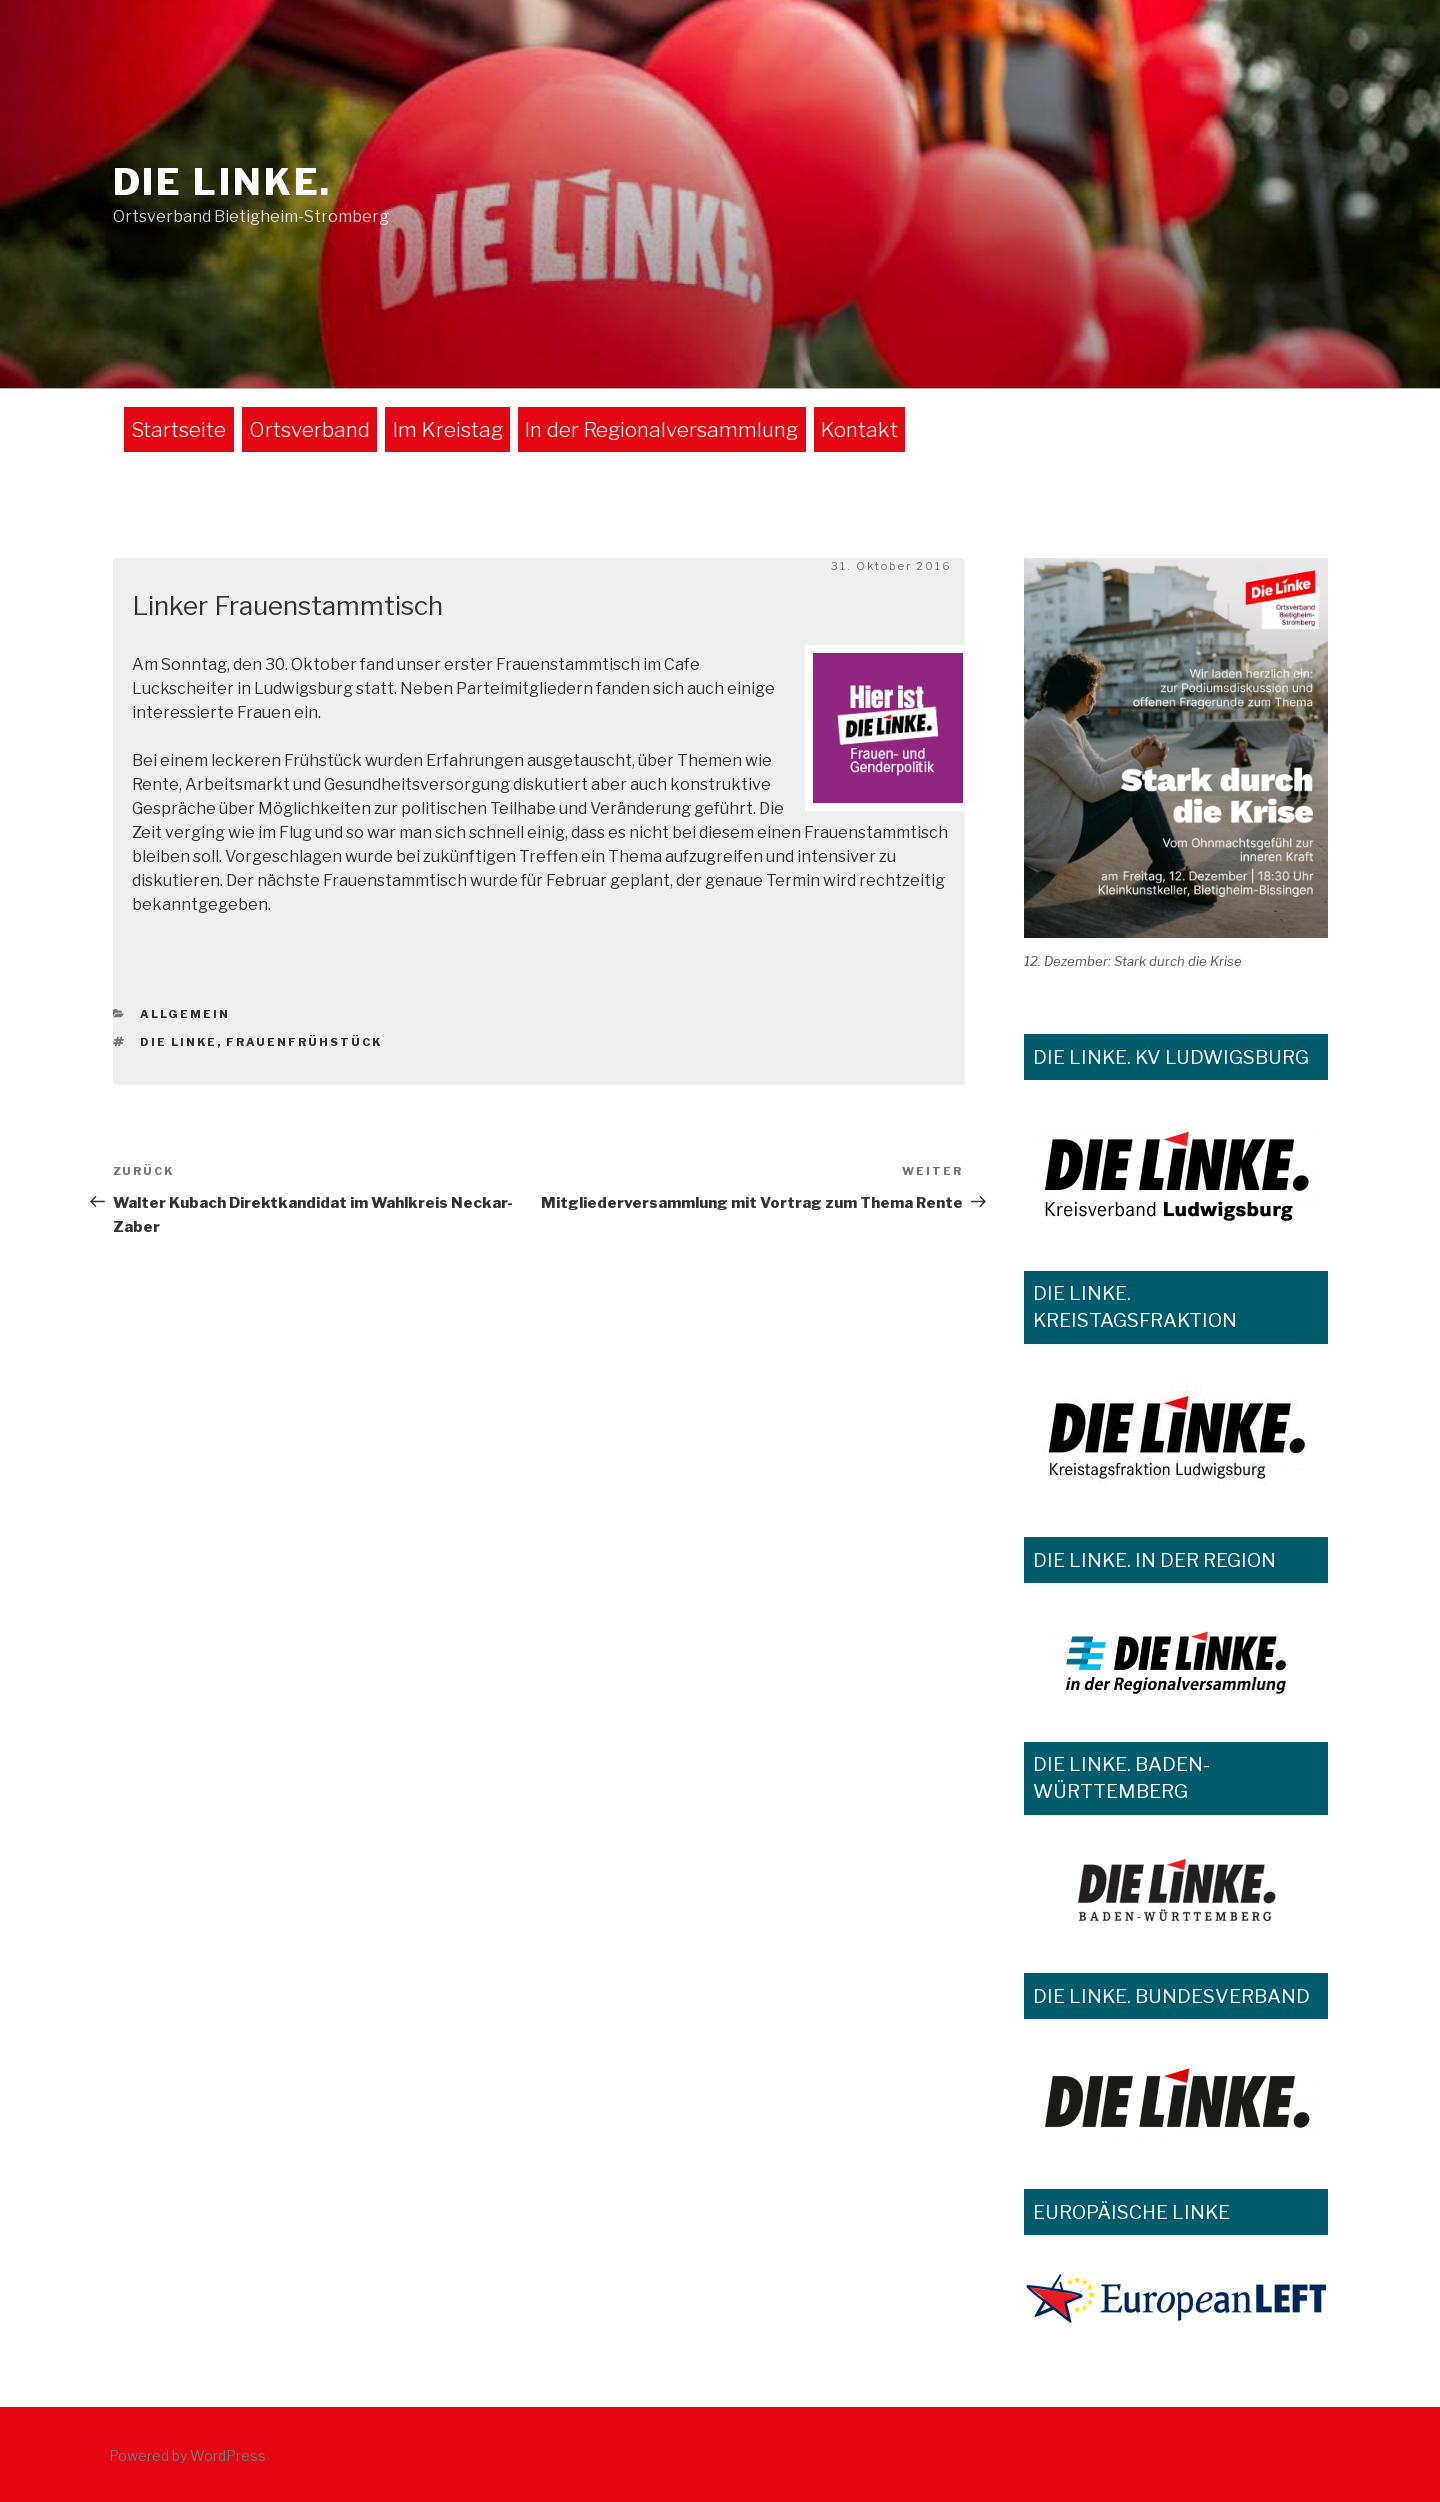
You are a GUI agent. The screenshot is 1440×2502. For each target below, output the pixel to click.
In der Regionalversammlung (661, 429)
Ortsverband (309, 429)
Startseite (178, 429)
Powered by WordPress (187, 2455)
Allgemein (185, 1014)
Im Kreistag (448, 429)
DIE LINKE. (223, 182)
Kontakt (859, 429)
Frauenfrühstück (304, 1042)
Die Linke (178, 1042)
